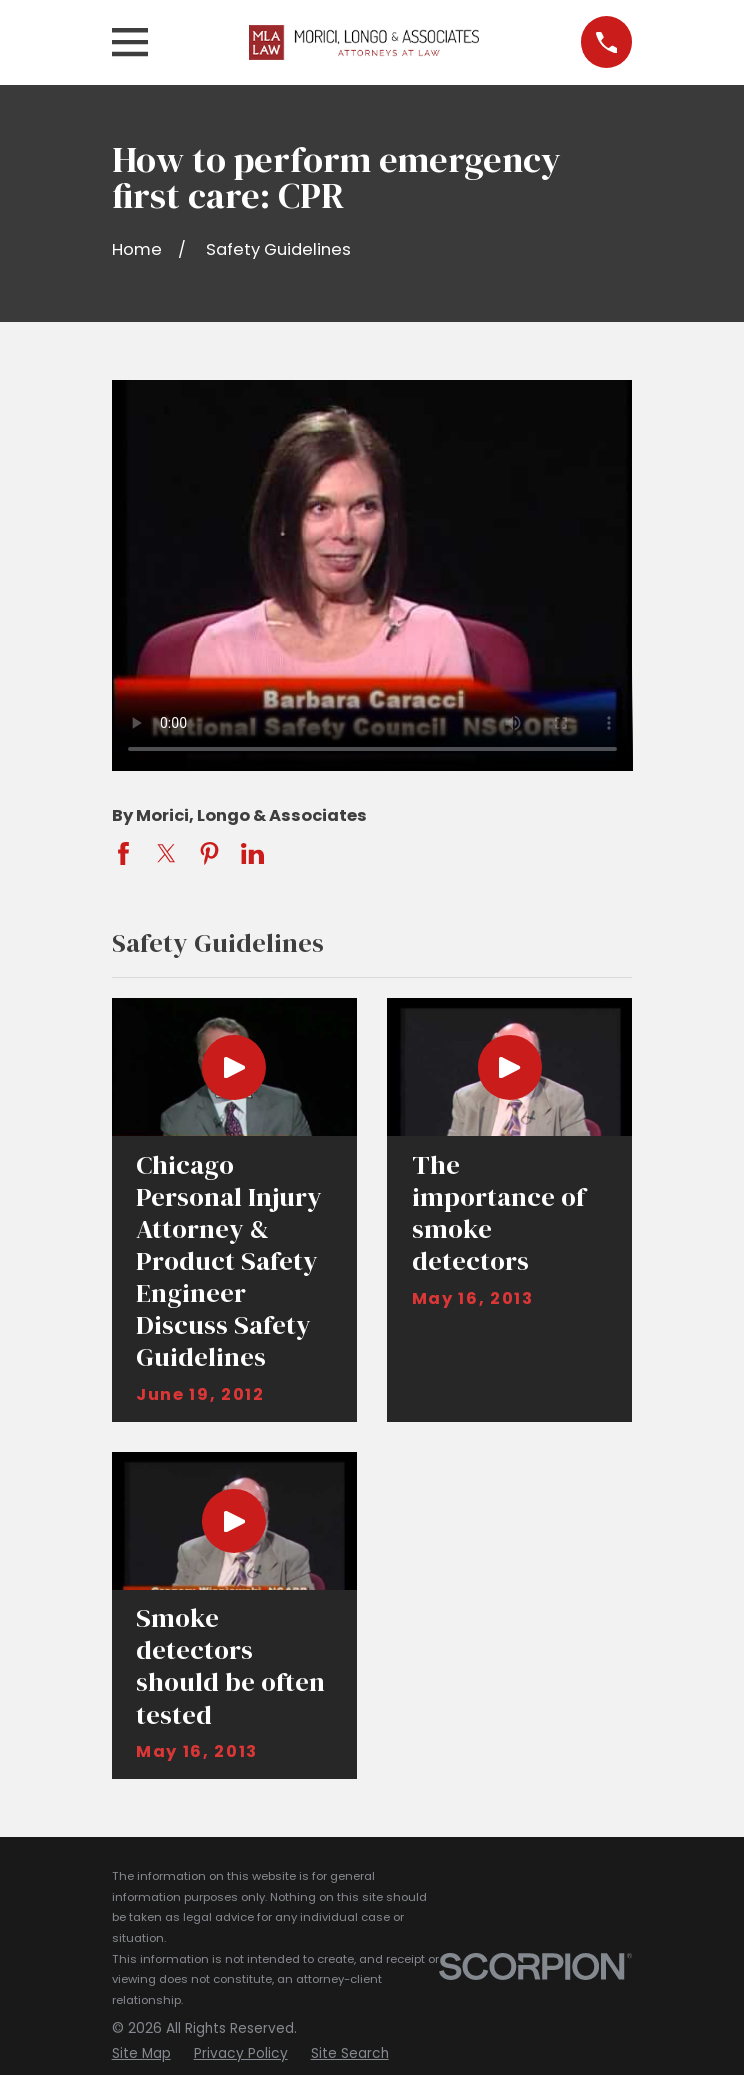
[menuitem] (141, 2054)
